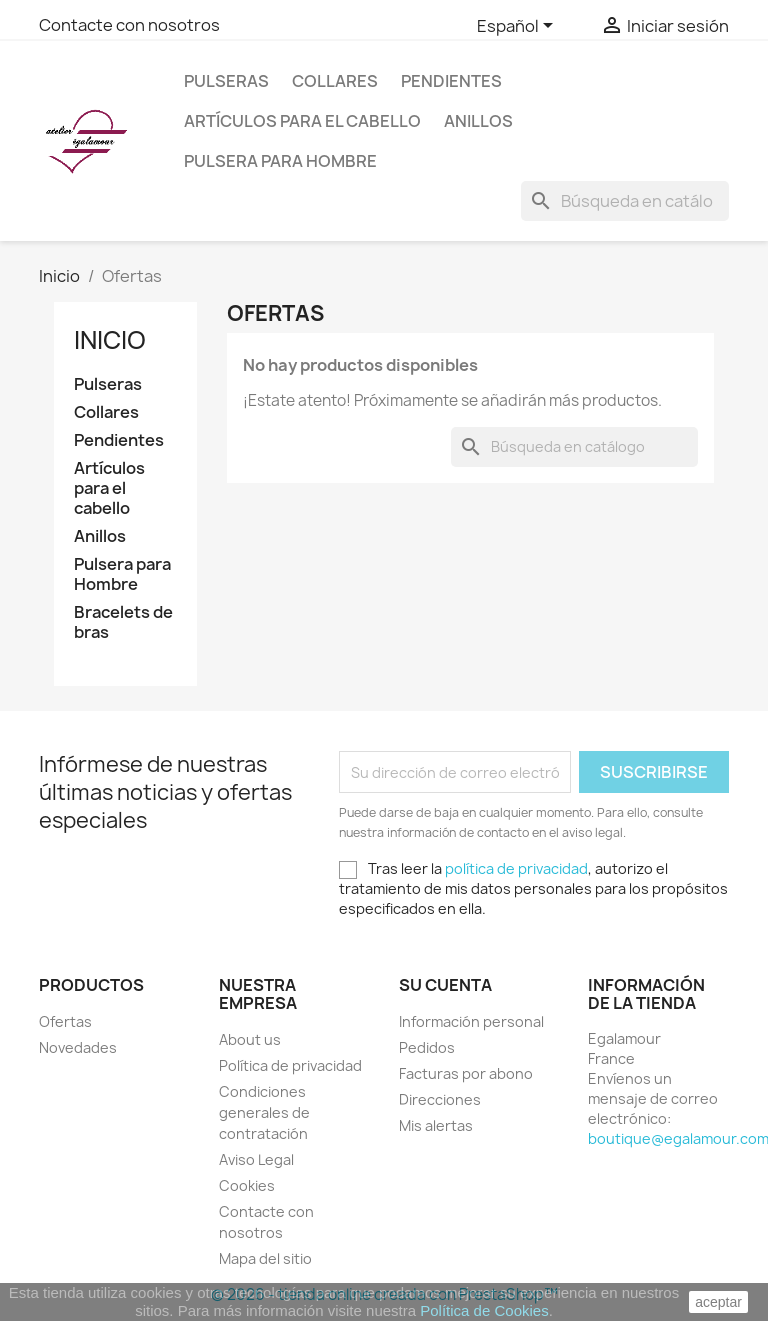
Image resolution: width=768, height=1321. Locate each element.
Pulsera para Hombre (280, 161)
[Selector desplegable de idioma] (518, 27)
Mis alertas (436, 1125)
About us (250, 1039)
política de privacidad (516, 868)
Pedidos (427, 1047)
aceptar (718, 1302)
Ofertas (65, 1021)
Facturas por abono (466, 1073)
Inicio (110, 340)
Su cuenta (445, 985)
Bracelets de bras (123, 622)
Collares (335, 81)
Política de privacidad (290, 1065)
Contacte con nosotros (129, 25)
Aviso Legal (256, 1159)
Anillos (478, 121)
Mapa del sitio (265, 1258)
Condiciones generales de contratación (264, 1112)
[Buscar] (625, 201)
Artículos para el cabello (302, 121)
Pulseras (226, 81)
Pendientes (451, 81)
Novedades (78, 1047)
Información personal (471, 1021)
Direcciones (440, 1099)
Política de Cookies (484, 1310)
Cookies (247, 1185)
